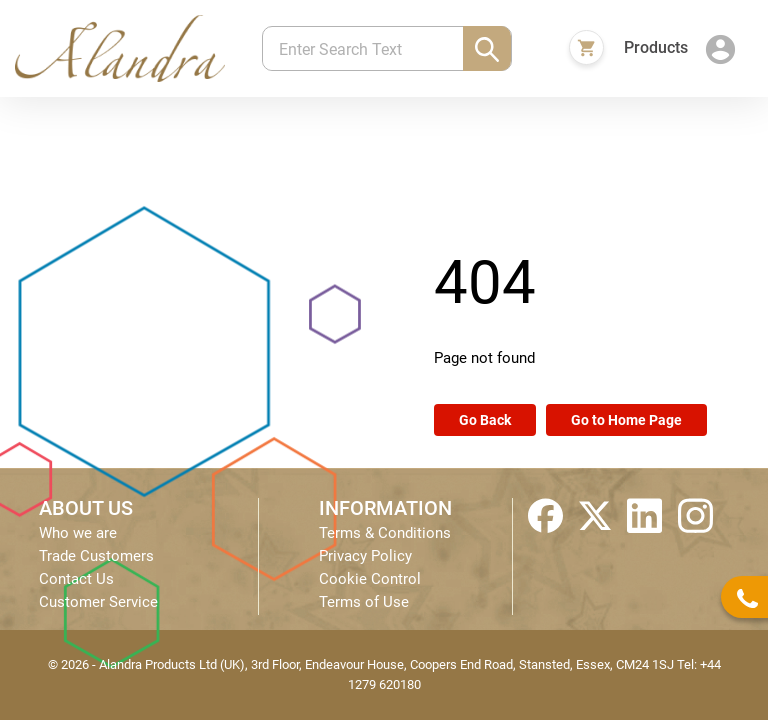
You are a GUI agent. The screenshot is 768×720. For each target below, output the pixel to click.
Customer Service (98, 602)
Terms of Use (364, 602)
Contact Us (76, 579)
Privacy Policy (365, 556)
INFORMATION (385, 508)
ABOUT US (86, 508)
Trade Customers (96, 556)
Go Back (485, 420)
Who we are (78, 533)
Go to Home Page (626, 420)
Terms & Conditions (385, 533)
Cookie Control (370, 579)
